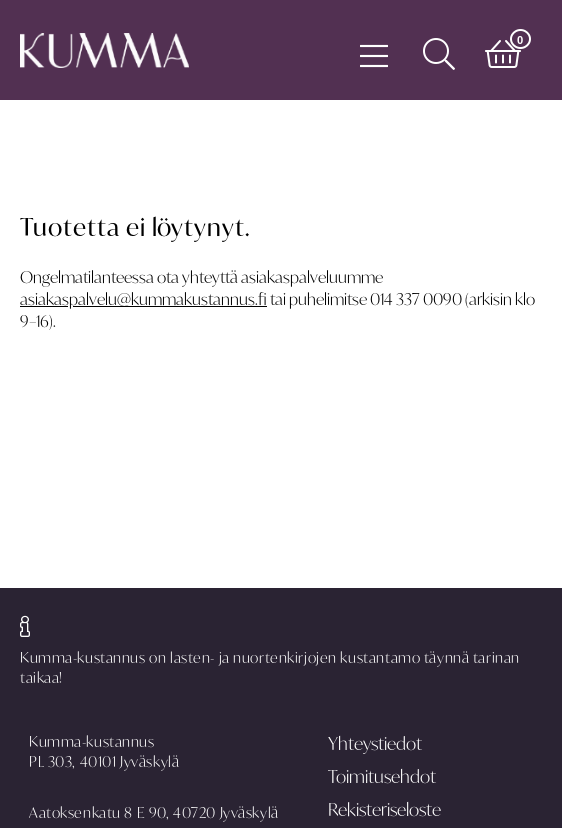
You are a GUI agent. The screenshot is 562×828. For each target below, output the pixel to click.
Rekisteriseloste (384, 809)
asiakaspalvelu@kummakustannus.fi (143, 299)
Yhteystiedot (375, 743)
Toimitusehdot (382, 776)
